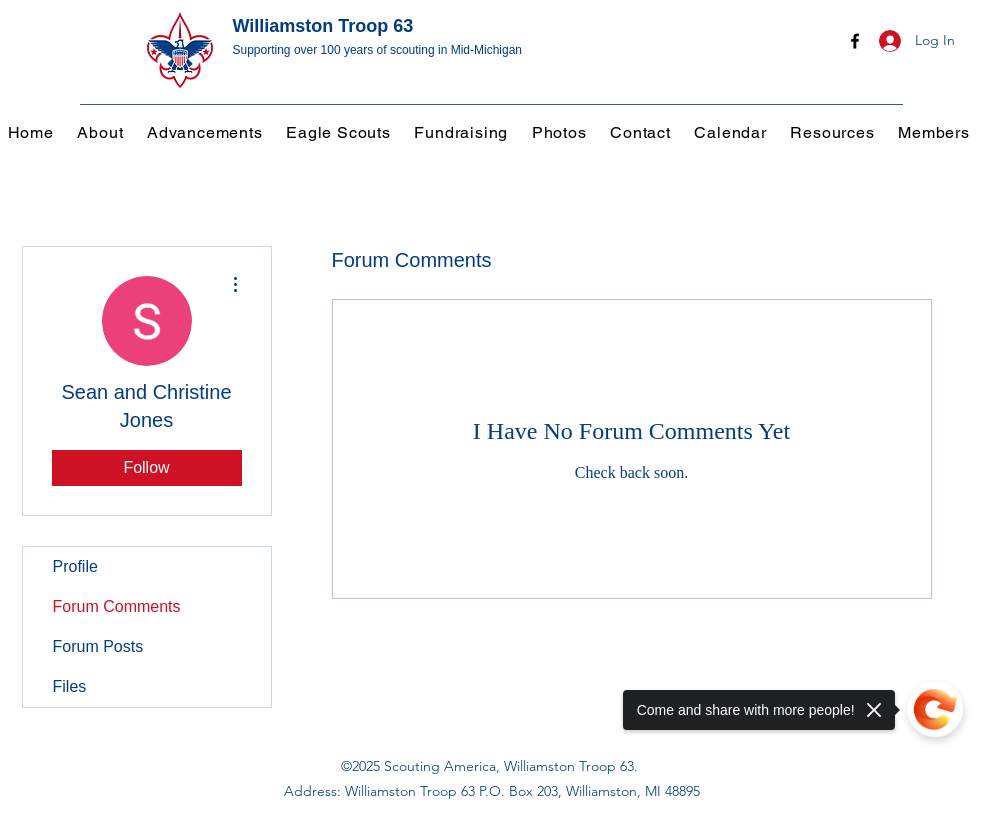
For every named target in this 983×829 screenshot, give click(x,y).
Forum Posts (98, 646)
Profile (75, 566)
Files (70, 686)
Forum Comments (117, 606)
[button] (207, 132)
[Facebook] (855, 41)
